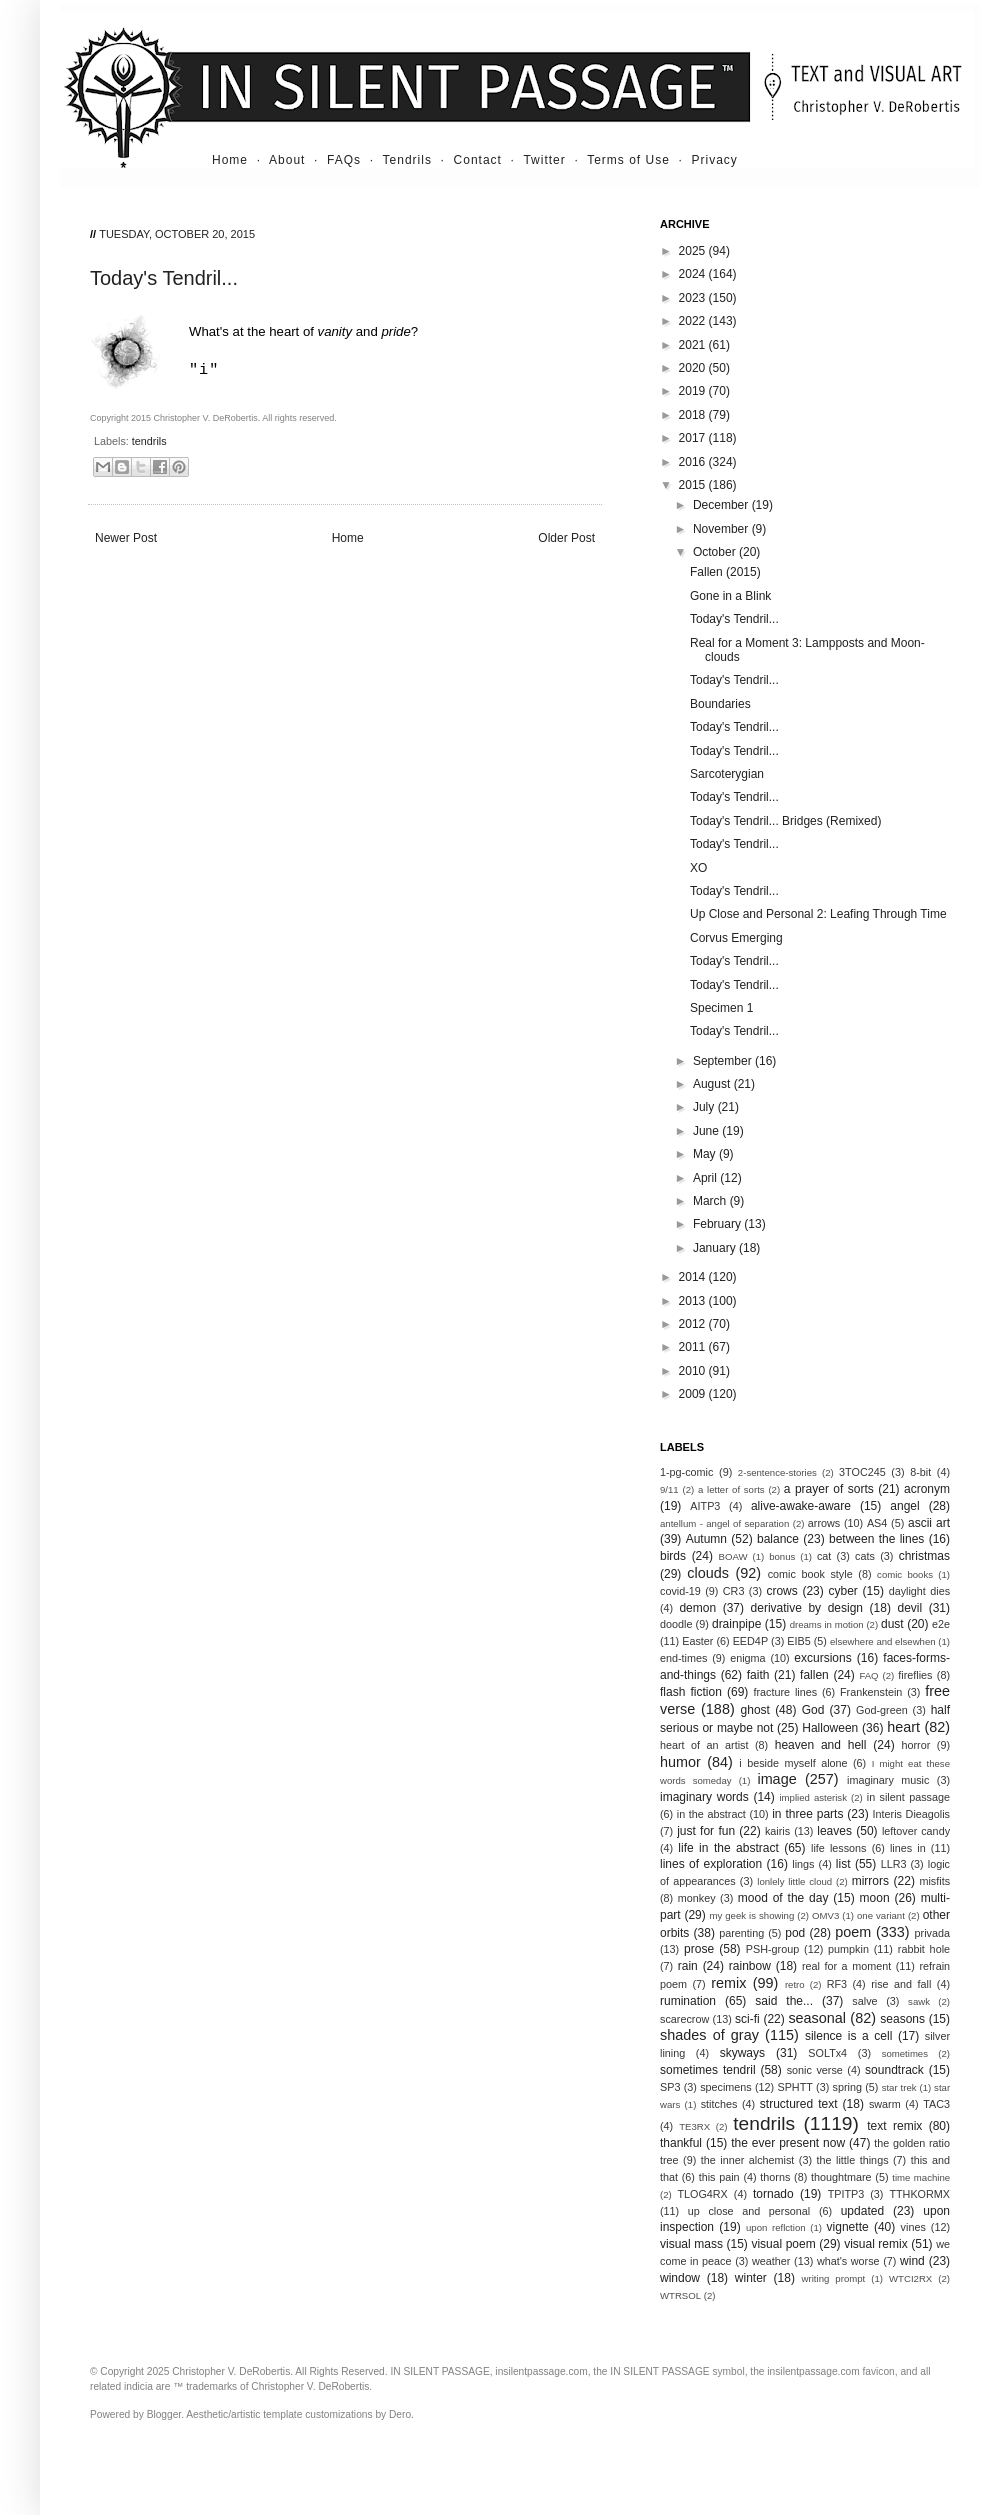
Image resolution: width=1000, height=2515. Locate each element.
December (722, 505)
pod (795, 1933)
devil (909, 1608)
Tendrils (407, 160)
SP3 (670, 2087)
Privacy (715, 160)
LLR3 (894, 1864)
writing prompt (834, 2278)
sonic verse (815, 2070)
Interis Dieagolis (911, 1814)
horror (915, 1745)
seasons (902, 2019)
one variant (881, 1915)
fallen (814, 1675)
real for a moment (846, 1966)
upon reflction (776, 2227)
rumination (688, 2001)
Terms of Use (628, 160)
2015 (694, 485)
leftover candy (916, 1831)
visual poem (783, 2244)
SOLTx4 (827, 2053)
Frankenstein (871, 1692)
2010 (694, 1371)
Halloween (830, 1728)
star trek (899, 2087)
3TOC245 (862, 1472)
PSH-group (772, 1949)
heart (903, 1727)
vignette (848, 2227)
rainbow (750, 1966)
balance (778, 1539)
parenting (741, 1933)
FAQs (344, 160)
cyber (843, 1591)
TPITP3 (846, 2194)
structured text (799, 2104)
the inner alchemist (748, 2160)
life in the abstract (728, 1848)
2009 (694, 1394)
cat (824, 1556)
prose (699, 1949)
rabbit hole (924, 1949)
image (776, 1779)
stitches (719, 2104)
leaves (834, 1831)
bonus (782, 1556)
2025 (694, 251)
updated (862, 2211)
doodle (676, 1624)
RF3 (837, 1984)
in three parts (807, 1814)
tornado (773, 2194)
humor (680, 1762)
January (716, 1248)
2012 (694, 1324)
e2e (941, 1624)
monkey (697, 1898)
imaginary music (888, 1780)
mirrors (870, 1881)
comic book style (810, 1574)
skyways (742, 2053)
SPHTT (794, 2087)
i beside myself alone (793, 1763)
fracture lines (786, 1692)
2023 (694, 298)
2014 (694, 1277)
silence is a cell (848, 2036)
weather (771, 2261)
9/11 (669, 1489)
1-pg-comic (686, 1472)
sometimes (905, 2053)
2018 (694, 415)
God (813, 1710)
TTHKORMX (919, 2194)
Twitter (544, 160)
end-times (683, 1658)
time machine (921, 2177)
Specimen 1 (721, 1008)
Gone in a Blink (730, 596)
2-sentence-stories (777, 1472)
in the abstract (711, 1814)
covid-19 (680, 1591)
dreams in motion (827, 1624)
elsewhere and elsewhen (883, 1641)
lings (803, 1864)
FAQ (868, 1675)
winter (751, 2278)
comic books (905, 1574)
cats (865, 1556)
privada (932, 1933)
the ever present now (788, 2143)
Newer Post (126, 538)
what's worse (848, 2261)
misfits (934, 1881)
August (713, 1084)
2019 (694, 391)
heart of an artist (704, 1745)
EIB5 (798, 1641)
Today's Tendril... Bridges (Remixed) (785, 821)
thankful (681, 2143)
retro (795, 1984)
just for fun (706, 1831)
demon (697, 1608)
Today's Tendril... (734, 619)
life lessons (839, 1848)
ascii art (929, 1523)
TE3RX (694, 2126)
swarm (885, 2104)
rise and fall (901, 1984)
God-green (882, 1710)
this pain (719, 2177)
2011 (694, 1347)
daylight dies (919, 1591)
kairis (777, 1831)
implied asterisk (812, 1797)
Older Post (566, 538)
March (711, 1201)
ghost (755, 1710)
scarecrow (684, 2019)
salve (864, 2001)
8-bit (920, 1472)
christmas (924, 1556)
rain (688, 1966)
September (724, 1061)
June (707, 1131)
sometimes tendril (708, 2070)
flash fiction (691, 1692)
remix (728, 1983)
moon (875, 1898)
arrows (824, 1523)
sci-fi (747, 2019)
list (843, 1864)
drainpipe (736, 1624)
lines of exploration (711, 1864)
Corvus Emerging (736, 938)
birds (673, 1556)
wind (912, 2261)
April (706, 1178)
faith (758, 1675)
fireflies (915, 1675)
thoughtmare (841, 2177)
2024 (694, 274)
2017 (694, 438)
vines (913, 2227)
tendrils (149, 441)
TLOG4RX (702, 2194)
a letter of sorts (731, 1489)
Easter (697, 1641)
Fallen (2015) (725, 572)
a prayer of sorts (829, 1489)
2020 (694, 368)
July (705, 1107)
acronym (927, 1489)
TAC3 (936, 2104)
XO (698, 868)
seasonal (817, 2018)
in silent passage (908, 1797)
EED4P (750, 1641)
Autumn (706, 1539)
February (718, 1224)
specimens (726, 2087)
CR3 (734, 1591)
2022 (694, 321)
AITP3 (705, 1506)
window (680, 2278)
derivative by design (807, 1608)
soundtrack (894, 2070)
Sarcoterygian (727, 774)
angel (904, 1506)
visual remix (876, 2244)
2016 (694, 462)
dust (892, 1624)
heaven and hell (821, 1745)
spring (847, 2087)
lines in (908, 1848)
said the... (784, 2001)
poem (853, 1932)
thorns (775, 2177)
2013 (694, 1301)
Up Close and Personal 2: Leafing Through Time (818, 914)
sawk (919, 2001)
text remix (894, 2126)
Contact (478, 160)
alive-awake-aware (801, 1506)
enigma (747, 1658)
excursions (822, 1658)
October (716, 552)
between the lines (876, 1539)
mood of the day (783, 1898)
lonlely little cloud (794, 1881)
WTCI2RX (910, 2278)
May (706, 1154)
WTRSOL (680, 2295)
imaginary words (704, 1797)
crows (781, 1591)
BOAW (733, 1556)
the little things (853, 2160)
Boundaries (720, 704)
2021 (694, 345)
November (722, 529)
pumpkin (848, 1949)
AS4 (877, 1523)
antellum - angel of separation (724, 1523)
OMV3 (825, 1915)
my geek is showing (751, 1915)
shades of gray (709, 2035)
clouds (708, 1573)
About (287, 160)
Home (230, 160)
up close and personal (749, 2211)
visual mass (691, 2244)
